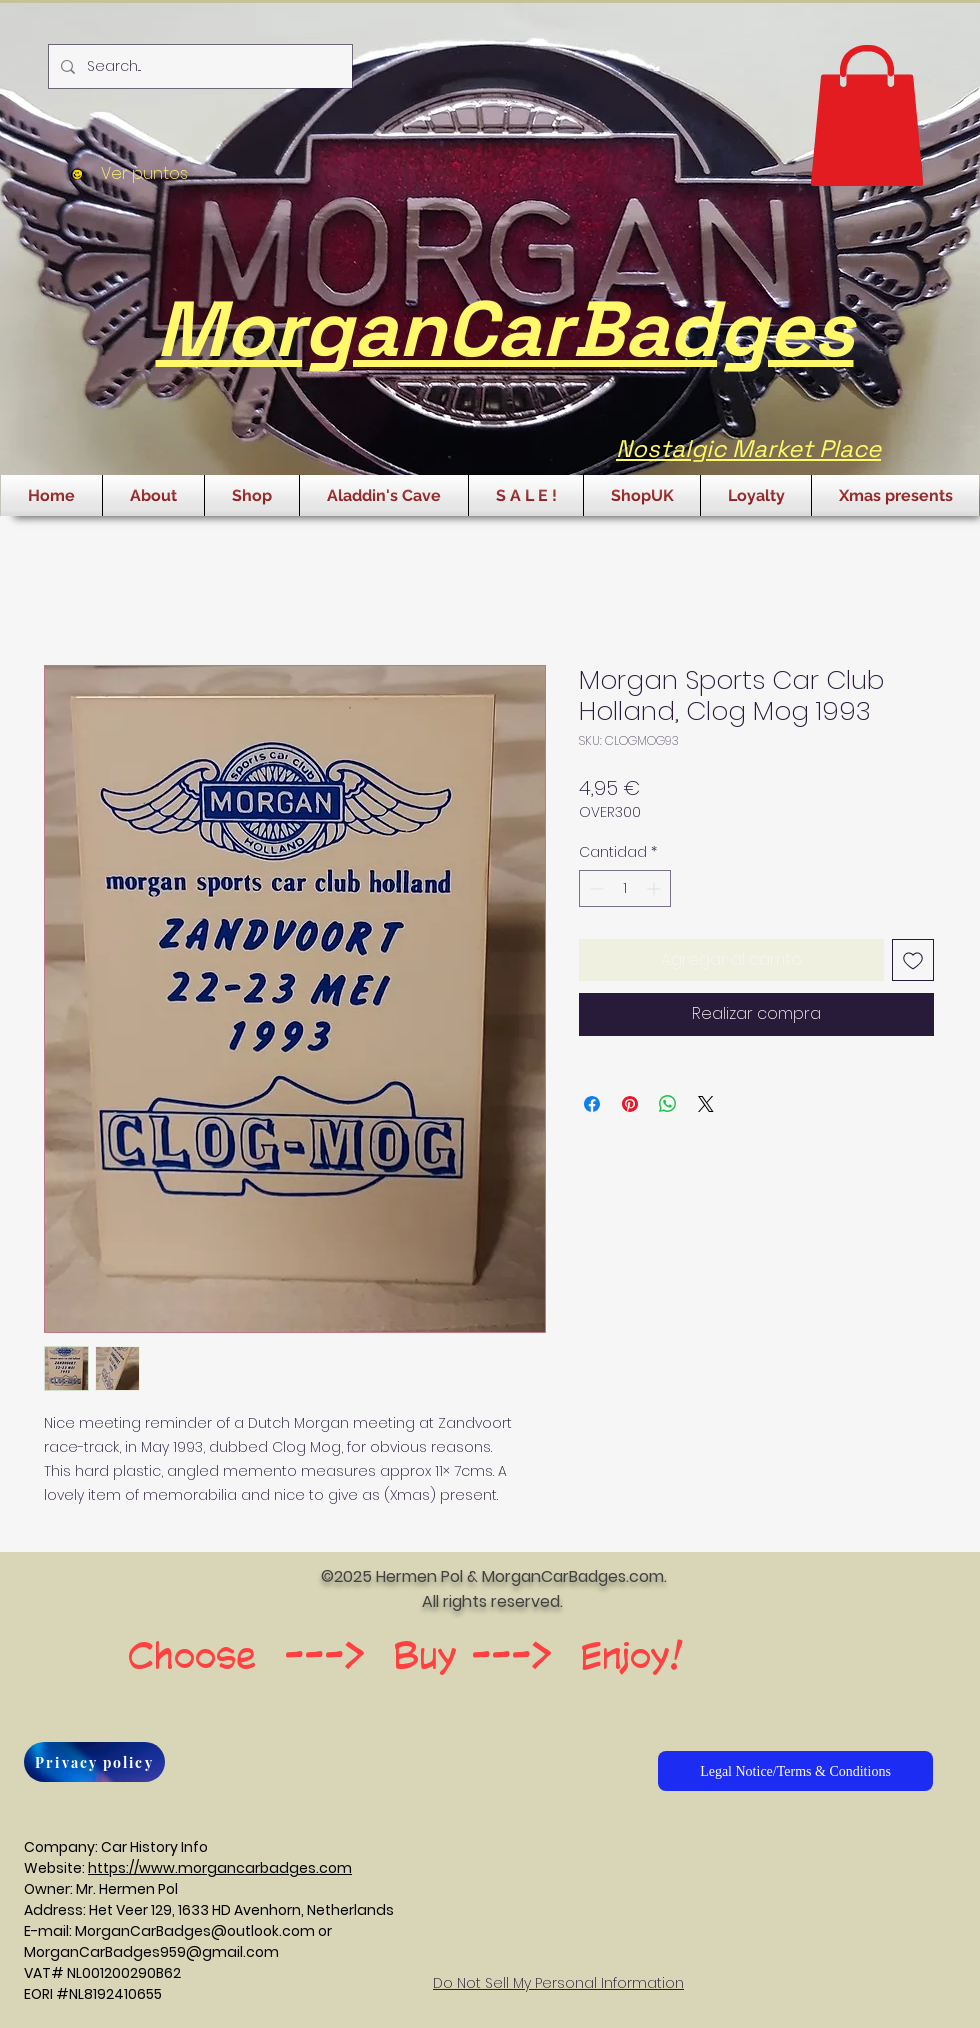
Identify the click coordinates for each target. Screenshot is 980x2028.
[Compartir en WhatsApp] (668, 1104)
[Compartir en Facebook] (592, 1104)
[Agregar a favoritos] (913, 960)
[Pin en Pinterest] (630, 1104)
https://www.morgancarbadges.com (220, 1868)
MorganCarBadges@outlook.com (195, 1931)
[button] (867, 115)
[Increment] (655, 888)
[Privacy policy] (94, 1762)
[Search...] (198, 66)
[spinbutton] (625, 888)
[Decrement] (594, 888)
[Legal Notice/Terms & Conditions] (795, 1771)
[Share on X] (706, 1104)
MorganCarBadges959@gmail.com (151, 1952)
